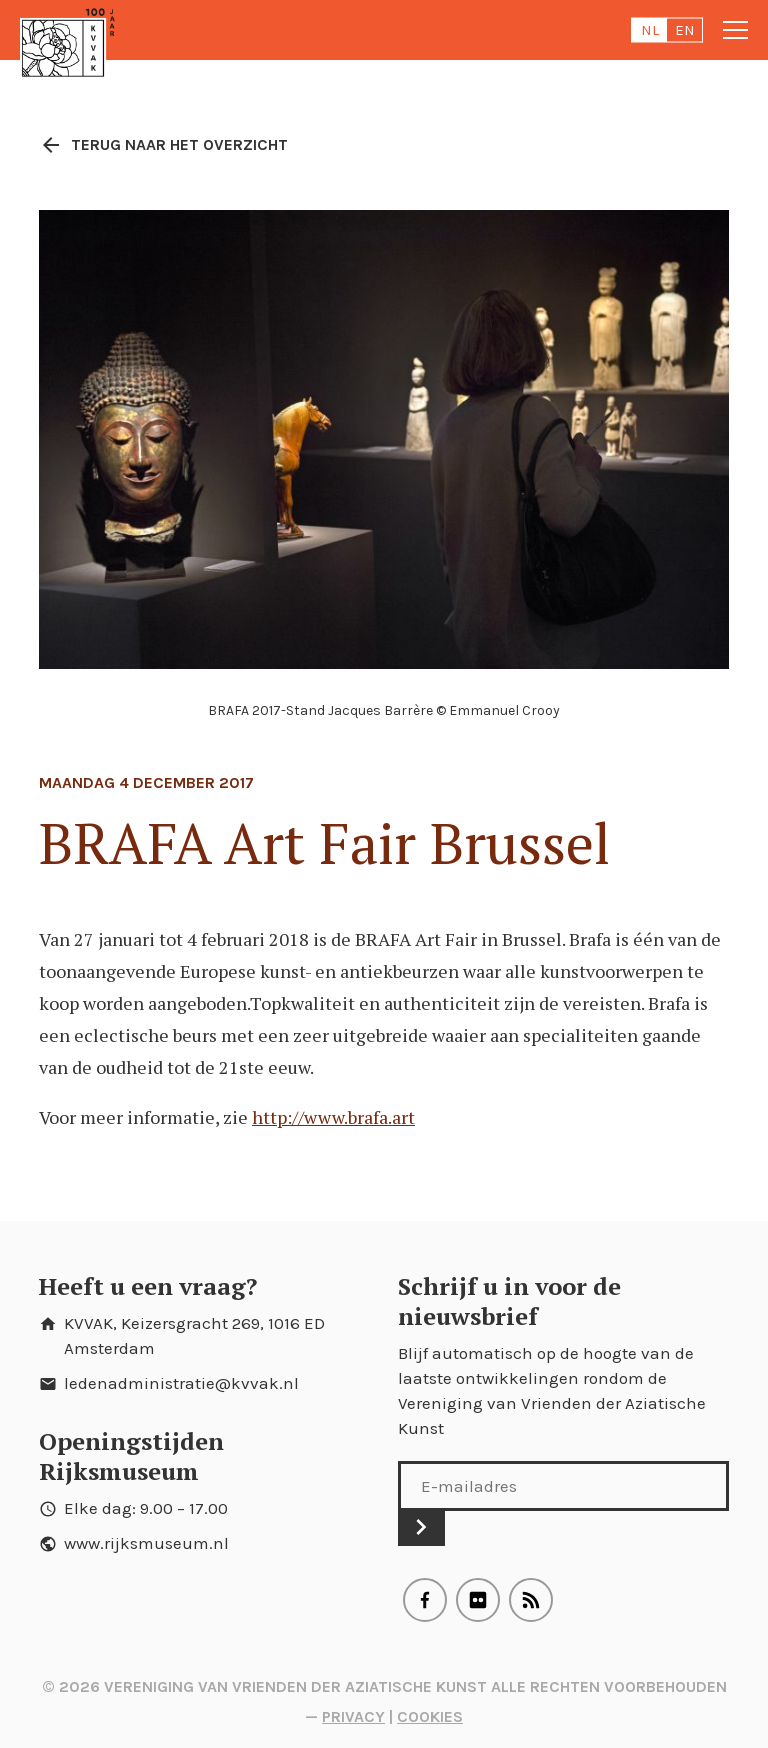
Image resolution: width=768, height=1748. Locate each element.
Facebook (425, 1600)
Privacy (353, 1716)
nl (650, 30)
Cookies (430, 1716)
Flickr (478, 1600)
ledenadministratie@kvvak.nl (181, 1383)
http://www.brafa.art (333, 1117)
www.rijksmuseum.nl (146, 1543)
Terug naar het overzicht (163, 145)
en (685, 30)
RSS (531, 1600)
